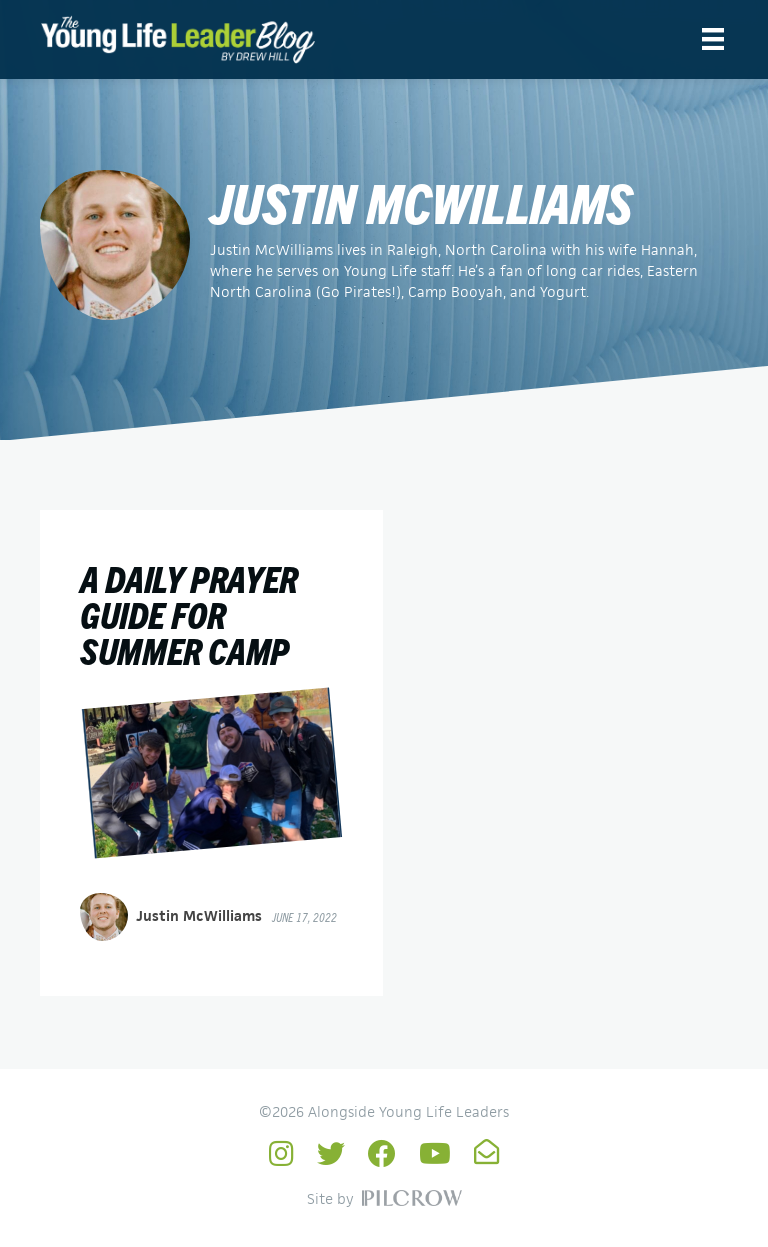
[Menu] (713, 39)
